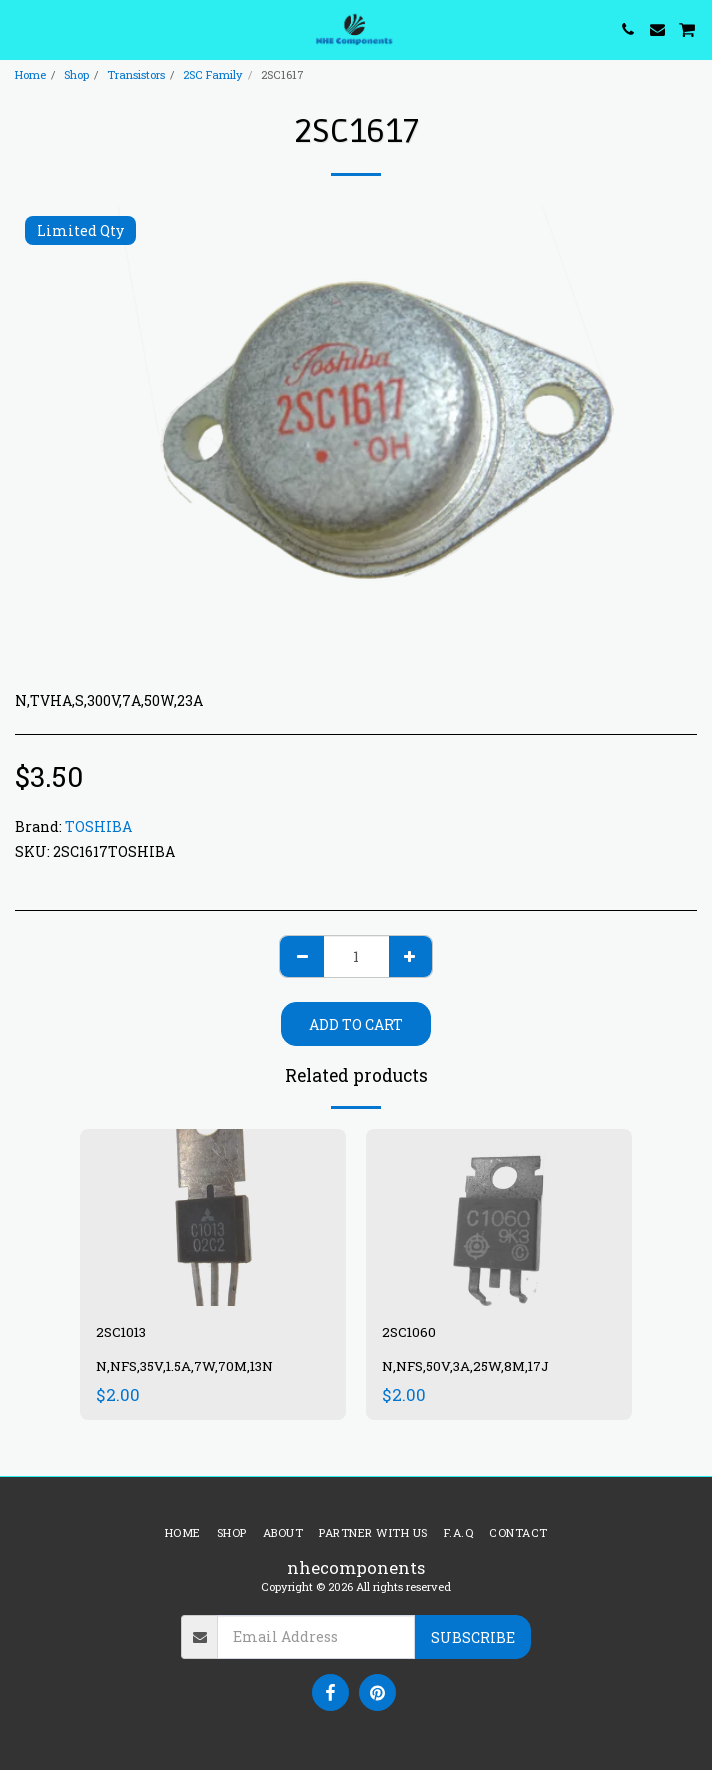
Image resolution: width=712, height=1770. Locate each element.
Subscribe (473, 1637)
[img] (213, 1217)
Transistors (136, 74)
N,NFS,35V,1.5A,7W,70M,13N (184, 1366)
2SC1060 (409, 1332)
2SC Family (213, 74)
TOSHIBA (98, 826)
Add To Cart (356, 1024)
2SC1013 (121, 1332)
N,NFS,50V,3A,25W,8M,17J (465, 1366)
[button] (22, 29)
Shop (76, 74)
